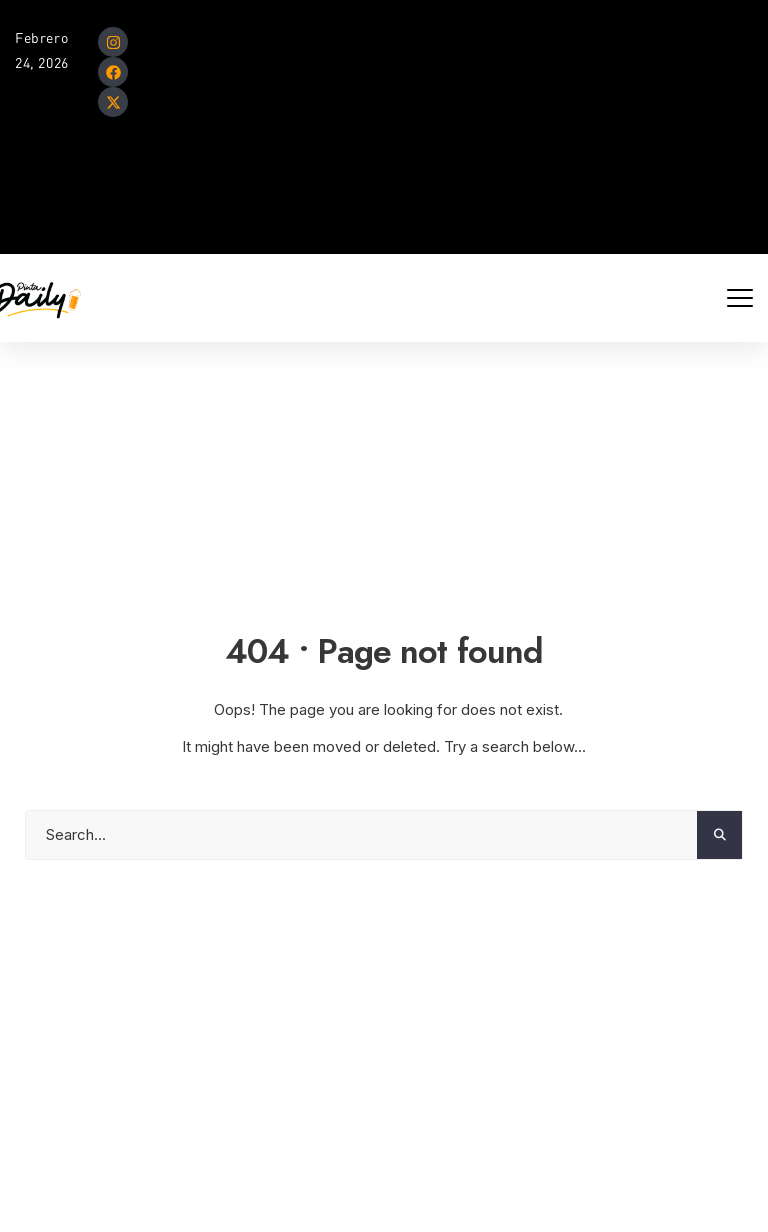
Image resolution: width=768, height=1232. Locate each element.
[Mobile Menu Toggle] (740, 298)
